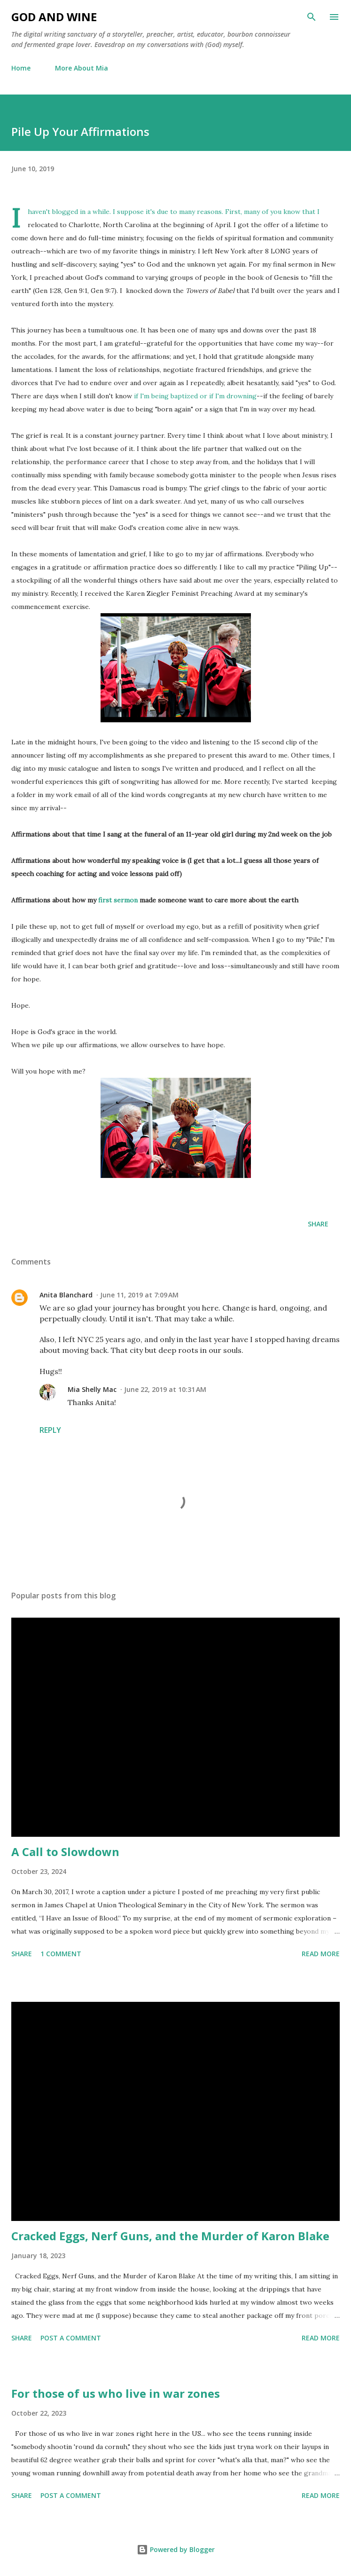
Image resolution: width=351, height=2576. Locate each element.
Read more (321, 1953)
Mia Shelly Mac (92, 1389)
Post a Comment (70, 2337)
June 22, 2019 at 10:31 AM (165, 1389)
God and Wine (54, 16)
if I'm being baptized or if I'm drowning (195, 396)
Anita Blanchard (66, 1294)
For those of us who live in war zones (115, 2393)
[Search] (311, 17)
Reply (50, 1430)
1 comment (60, 1953)
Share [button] (318, 1223)
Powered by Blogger (176, 2549)
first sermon (118, 900)
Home (21, 67)
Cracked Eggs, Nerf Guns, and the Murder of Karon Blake (170, 2236)
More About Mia (81, 67)
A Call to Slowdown (65, 1851)
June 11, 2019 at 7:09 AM (139, 1294)
